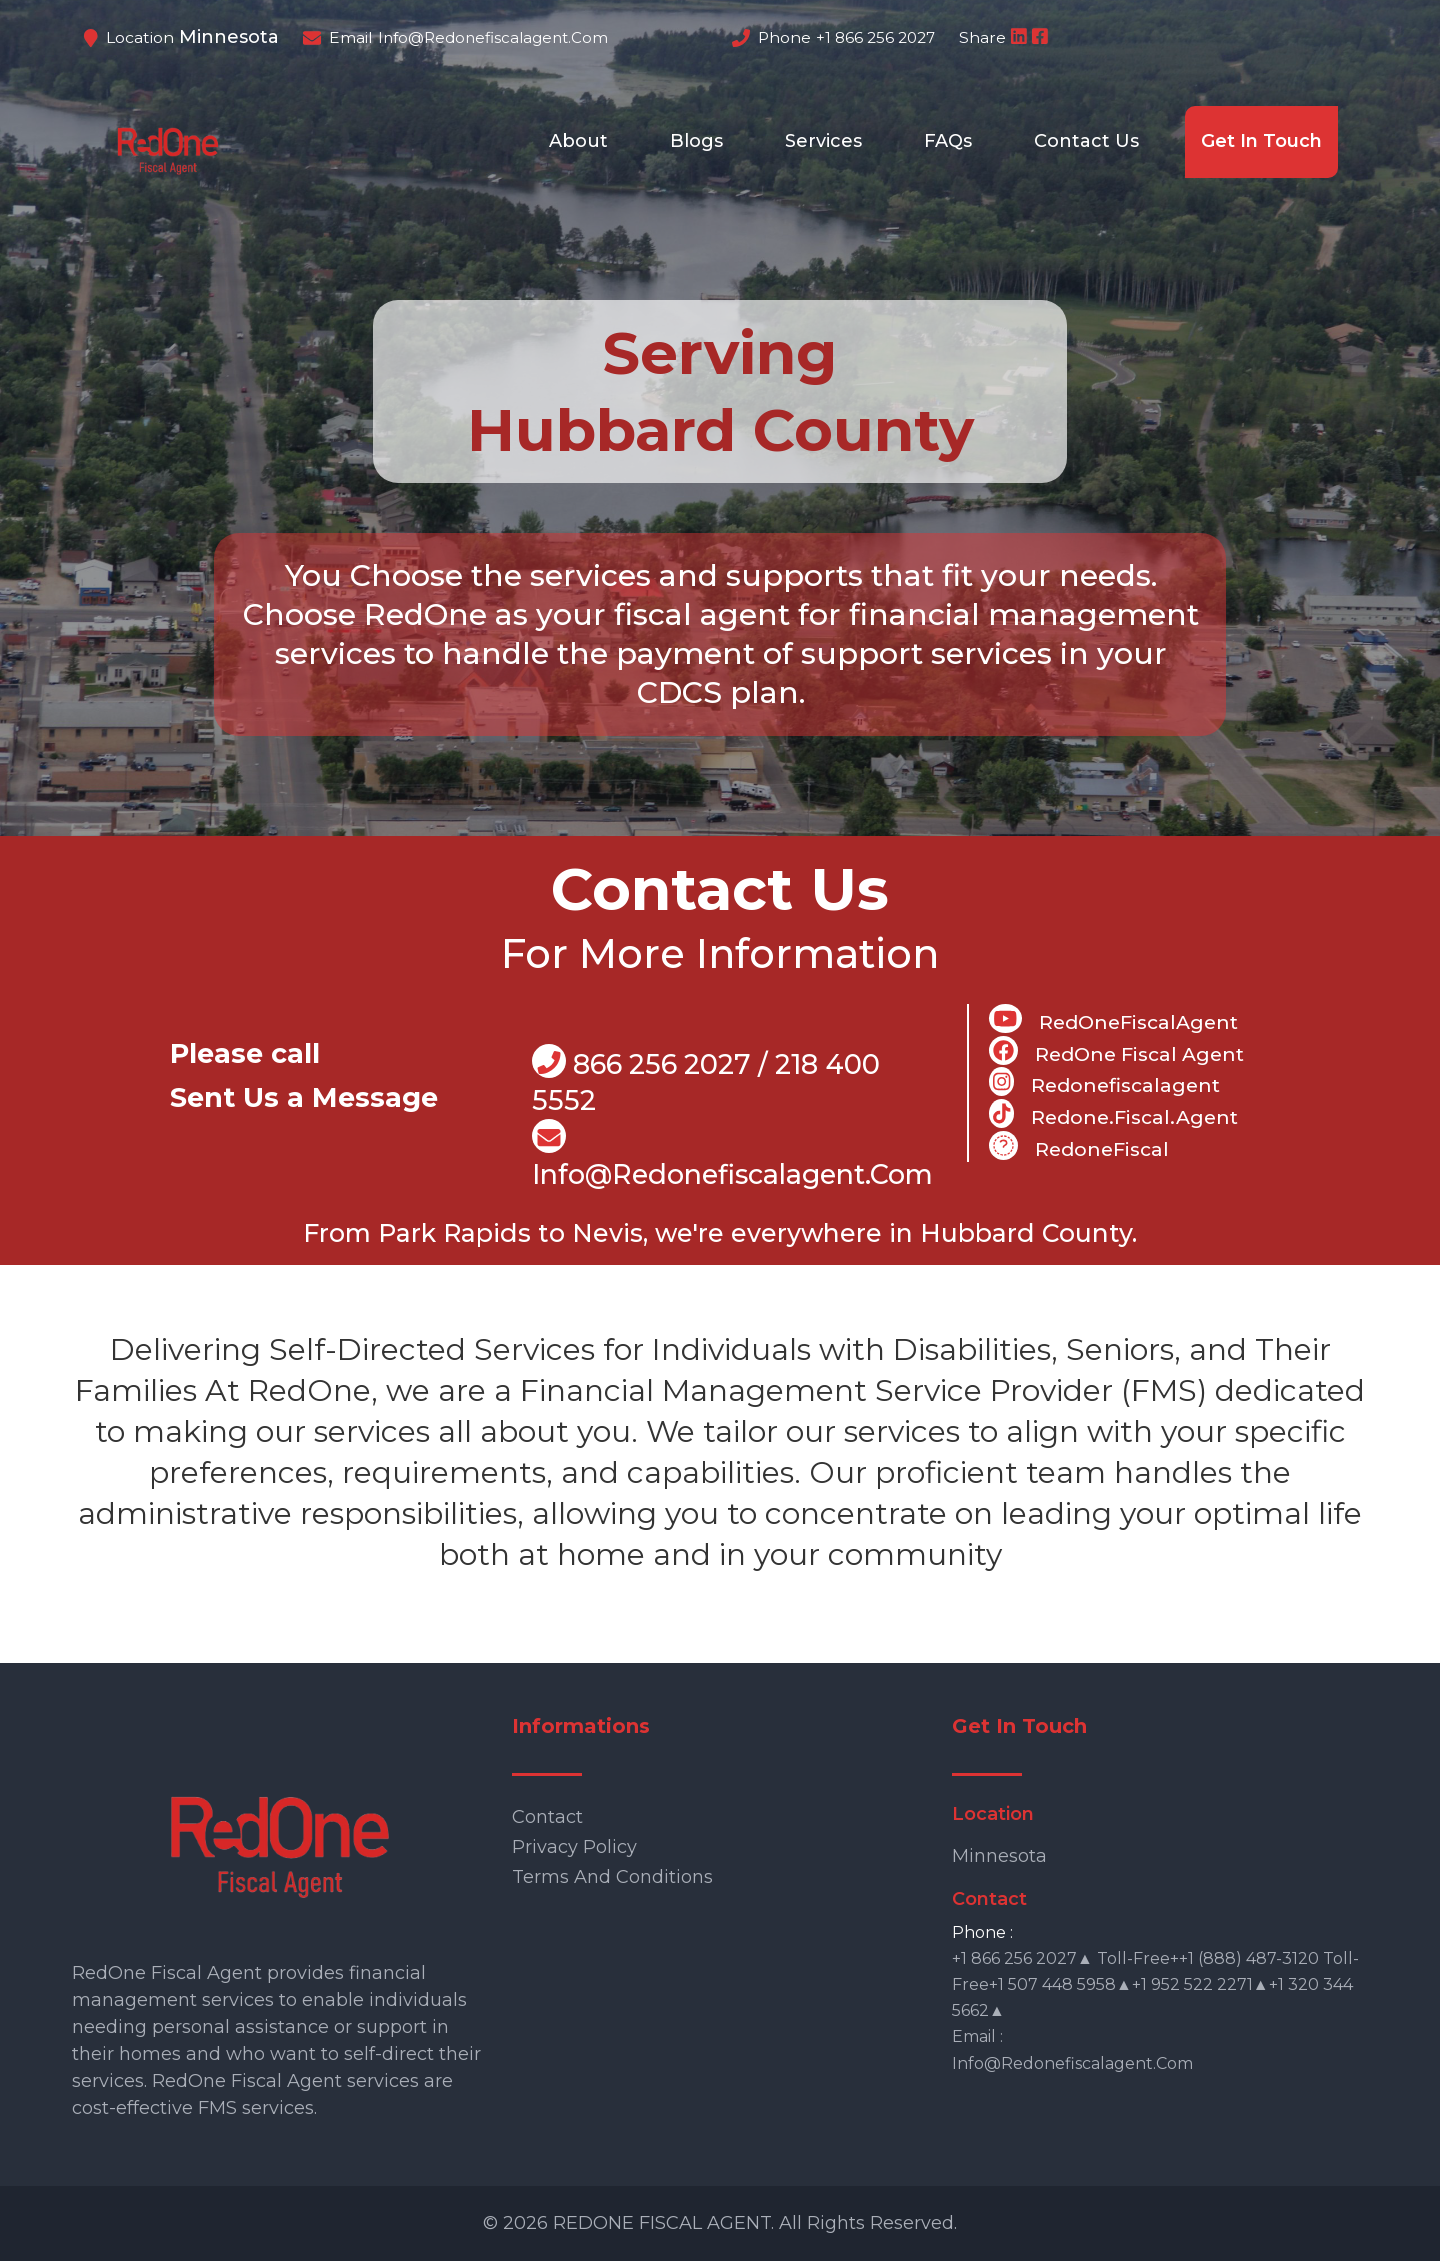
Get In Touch (1261, 141)
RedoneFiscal (1079, 1146)
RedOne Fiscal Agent (1116, 1051)
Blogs (696, 141)
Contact (547, 1817)
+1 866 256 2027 (875, 37)
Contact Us (1086, 141)
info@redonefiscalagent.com (493, 37)
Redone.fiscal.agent (1113, 1114)
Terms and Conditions (612, 1877)
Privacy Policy (574, 1847)
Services (823, 141)
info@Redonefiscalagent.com (732, 1155)
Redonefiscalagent (1104, 1082)
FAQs (948, 141)
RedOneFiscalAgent (1113, 1019)
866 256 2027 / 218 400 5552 (706, 1080)
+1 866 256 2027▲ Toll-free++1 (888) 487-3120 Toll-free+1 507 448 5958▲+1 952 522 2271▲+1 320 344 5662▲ (1155, 1984)
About (578, 141)
